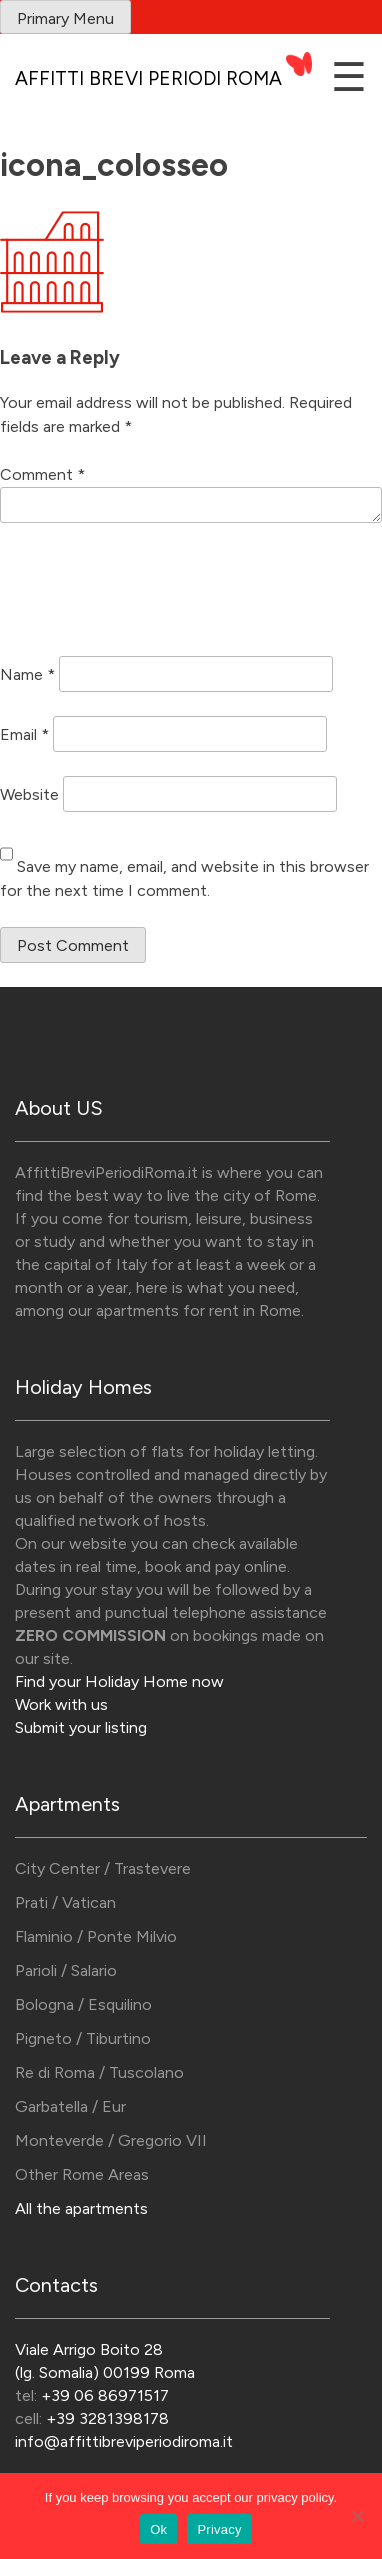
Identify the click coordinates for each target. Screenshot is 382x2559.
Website (29, 793)
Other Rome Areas (82, 2174)
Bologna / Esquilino (83, 2004)
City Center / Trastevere (103, 1868)
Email (24, 733)
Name (27, 673)
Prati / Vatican (65, 1902)
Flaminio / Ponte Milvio (96, 1936)
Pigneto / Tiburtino (83, 2038)
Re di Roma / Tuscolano (99, 2072)
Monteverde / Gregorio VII (111, 2140)
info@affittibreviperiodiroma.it (124, 2441)
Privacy (219, 2529)
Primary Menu (65, 18)
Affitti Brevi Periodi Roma (148, 78)
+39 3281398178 (107, 2418)
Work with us (61, 1704)
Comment (42, 474)
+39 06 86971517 (105, 2395)
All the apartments (81, 2208)
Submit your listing (81, 1727)
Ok (158, 2529)
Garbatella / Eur (70, 2106)
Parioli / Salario (66, 1970)
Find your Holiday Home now (119, 1681)
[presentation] (152, 593)
